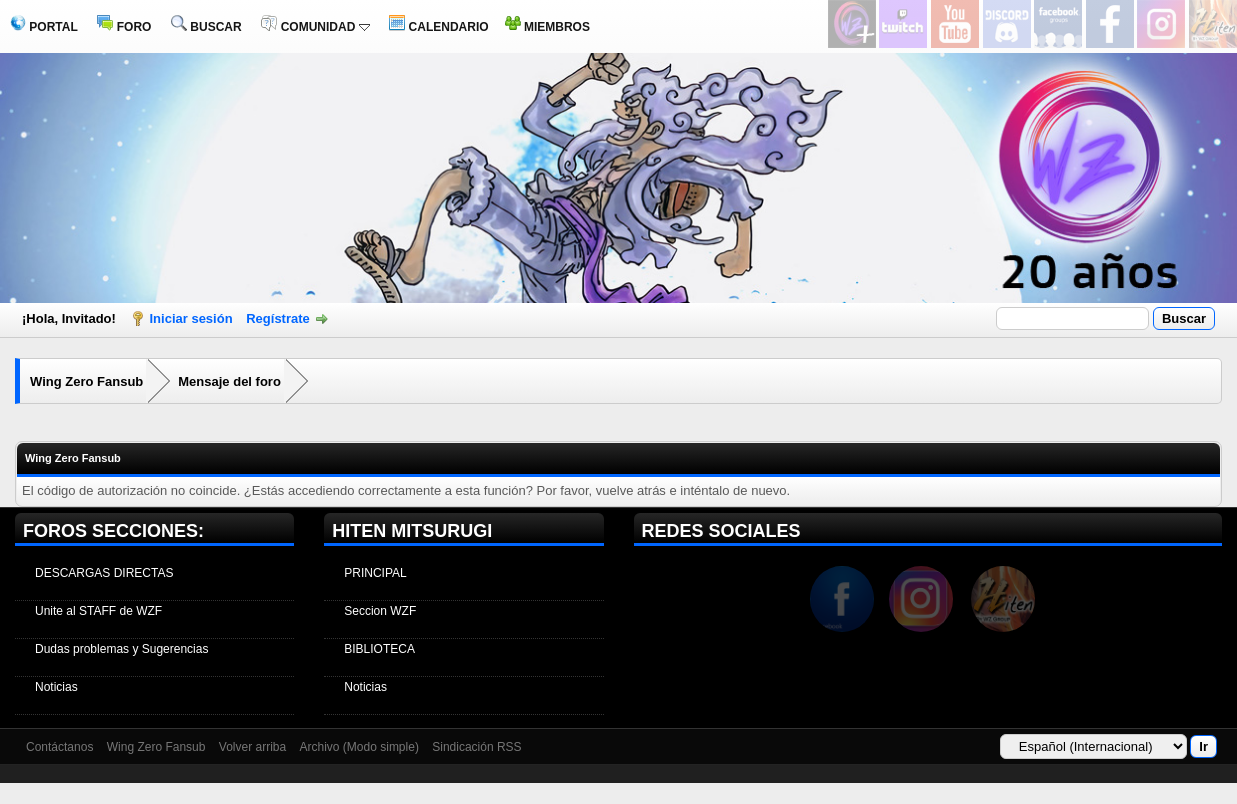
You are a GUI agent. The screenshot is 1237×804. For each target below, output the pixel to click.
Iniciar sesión (191, 318)
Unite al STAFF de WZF (98, 611)
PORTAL (44, 27)
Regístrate (278, 318)
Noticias (56, 687)
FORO (124, 27)
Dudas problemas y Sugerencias (121, 649)
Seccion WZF (380, 611)
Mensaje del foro (229, 381)
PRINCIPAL (375, 573)
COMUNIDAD (315, 27)
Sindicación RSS (476, 747)
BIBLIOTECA (379, 649)
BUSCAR (206, 27)
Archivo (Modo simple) (359, 747)
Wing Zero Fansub (86, 381)
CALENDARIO (438, 27)
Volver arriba (252, 747)
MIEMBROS (547, 27)
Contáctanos (59, 747)
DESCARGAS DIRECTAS (104, 573)
